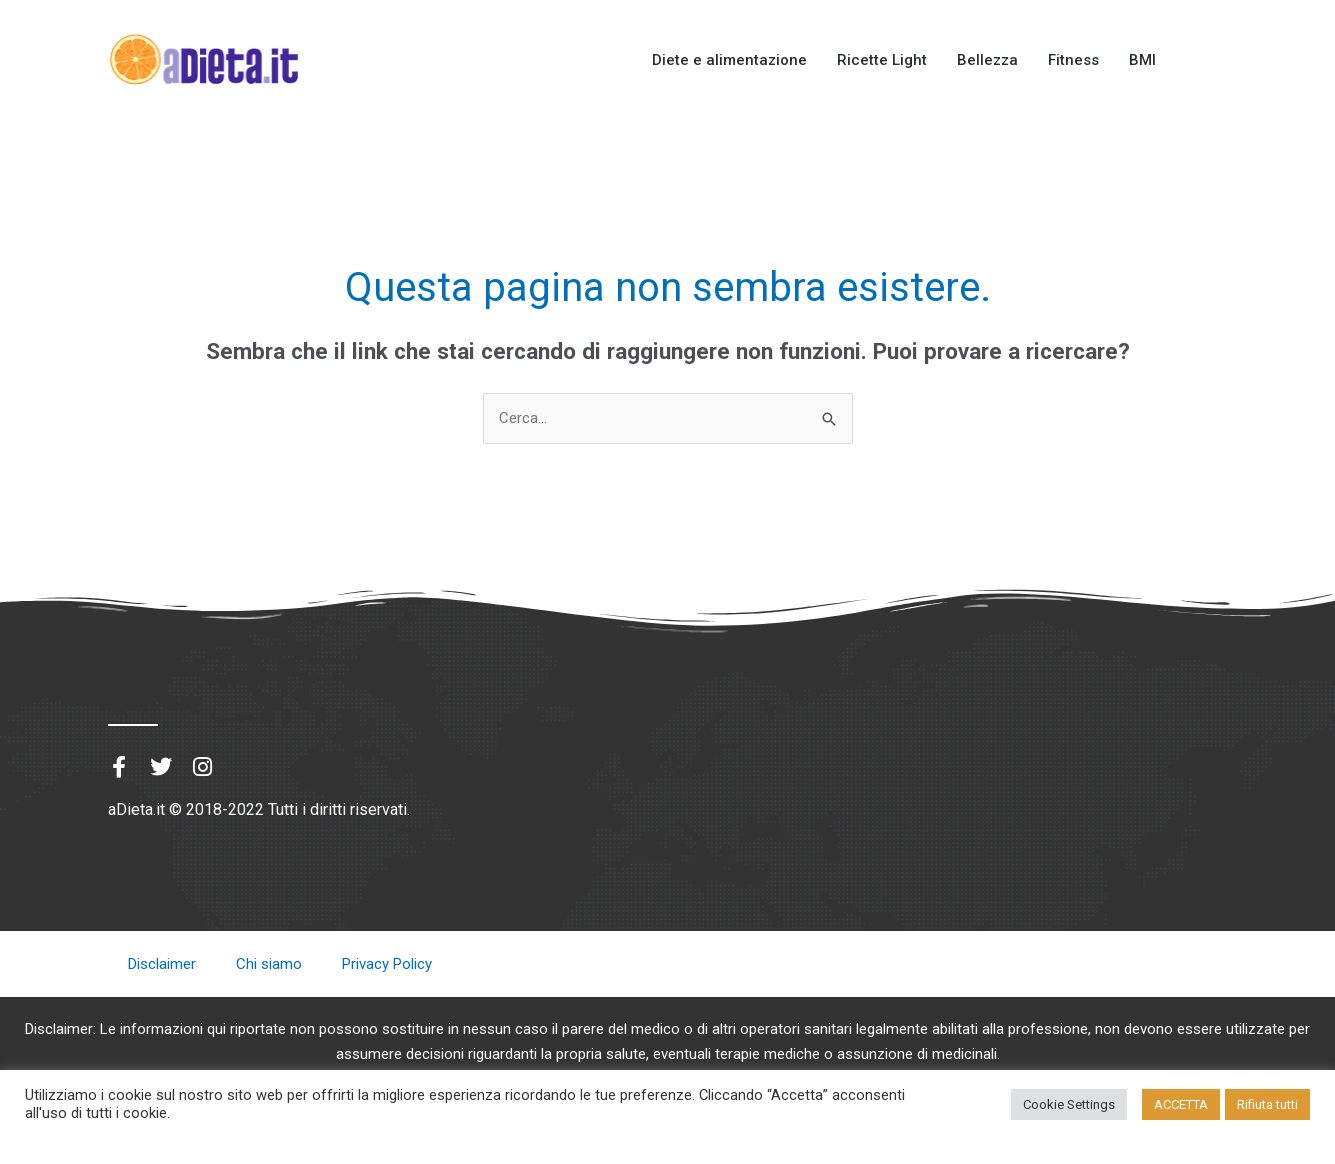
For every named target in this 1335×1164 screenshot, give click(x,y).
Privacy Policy (387, 964)
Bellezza (987, 60)
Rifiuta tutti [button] (1267, 1104)
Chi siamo (269, 964)
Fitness (1073, 60)
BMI (1142, 60)
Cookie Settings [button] (1069, 1104)
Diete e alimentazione (729, 60)
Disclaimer (162, 964)
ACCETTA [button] (1181, 1104)
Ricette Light (882, 60)
